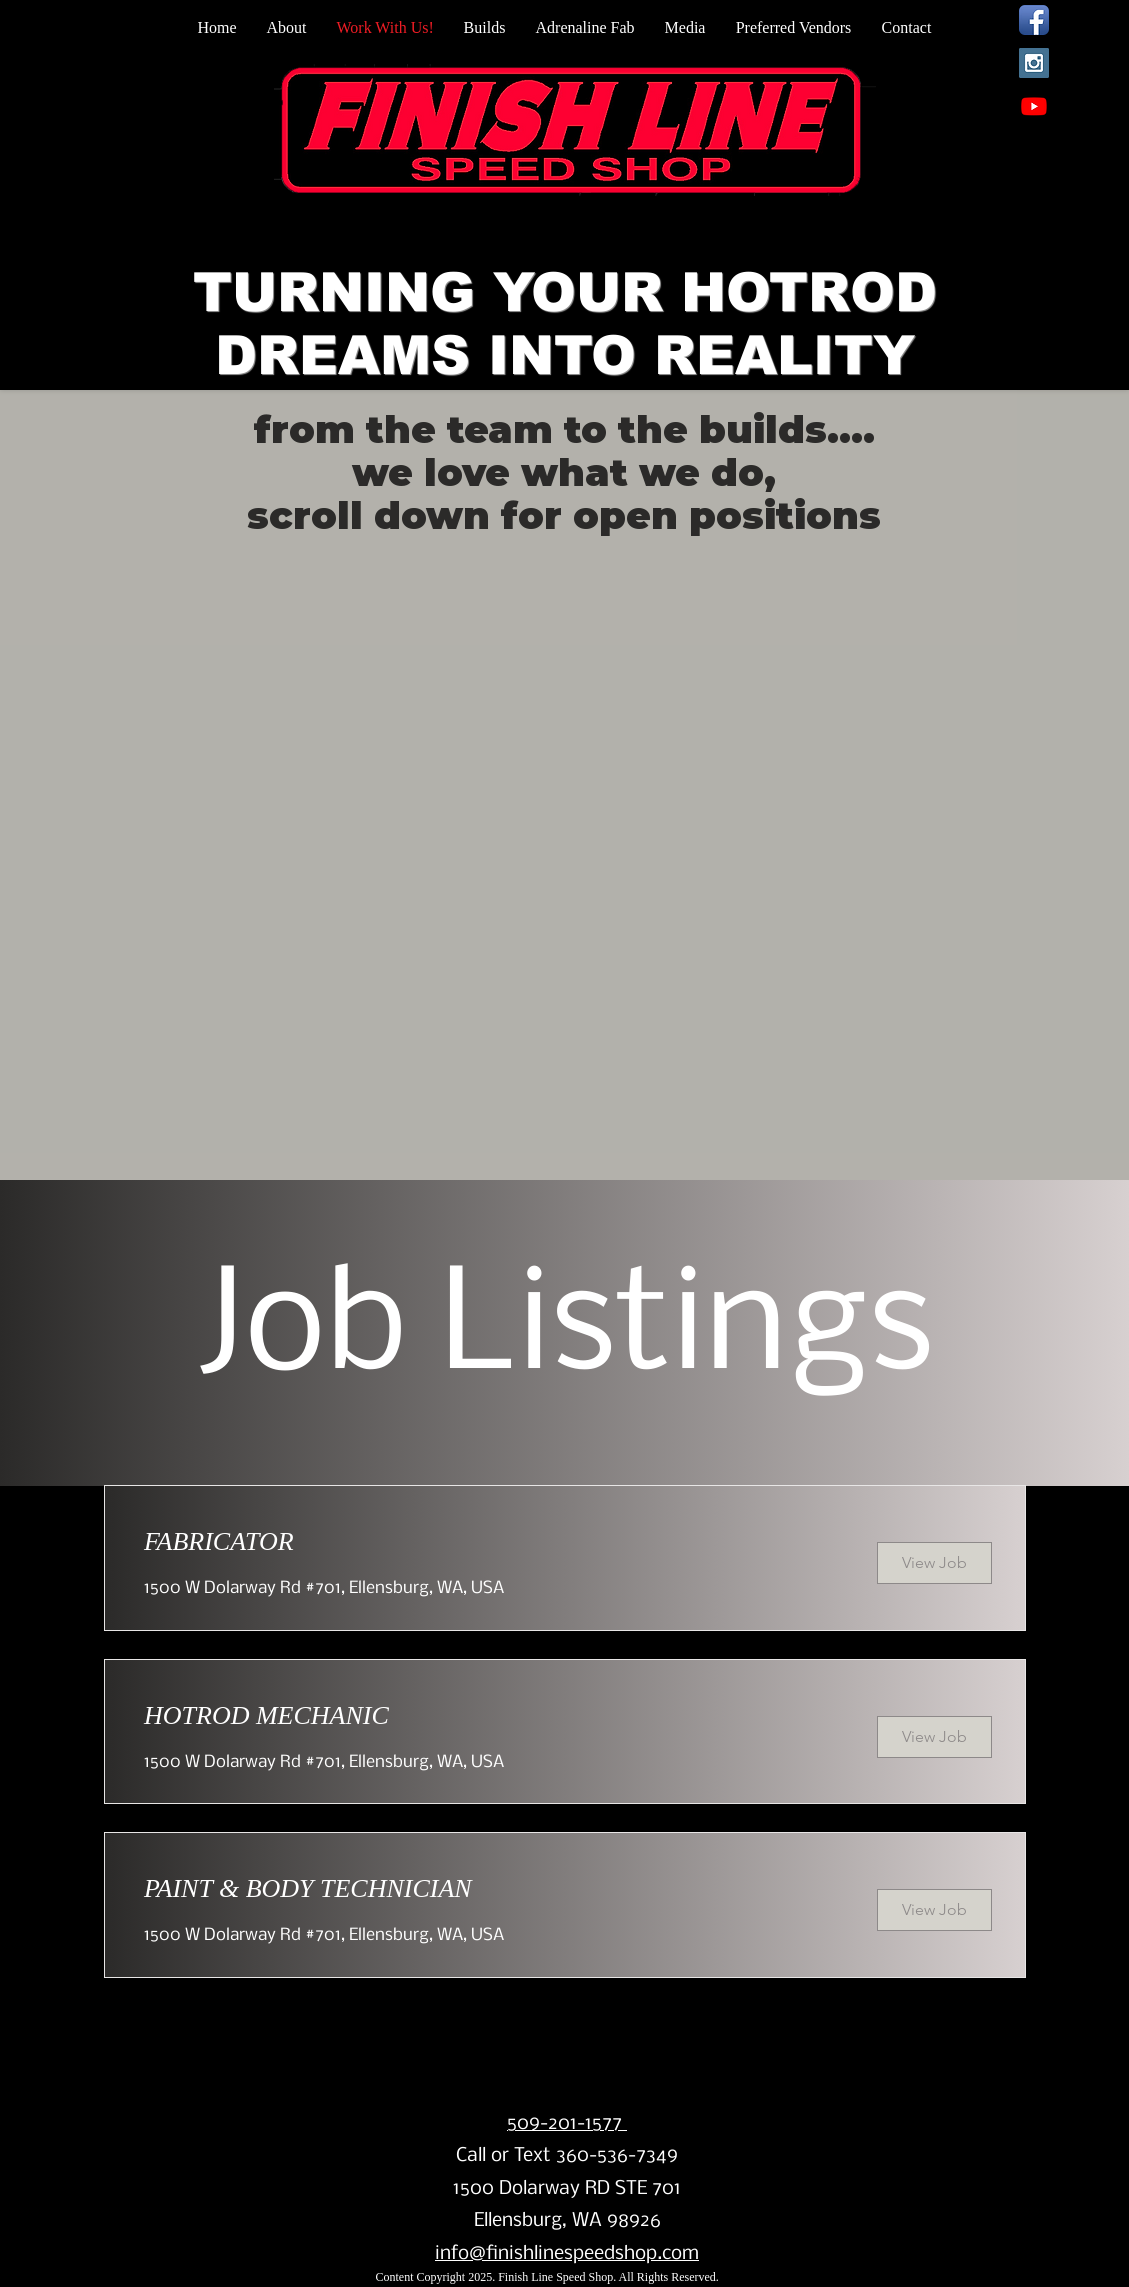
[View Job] (934, 1563)
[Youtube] (1034, 106)
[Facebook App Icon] (1034, 20)
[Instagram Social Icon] (1034, 63)
